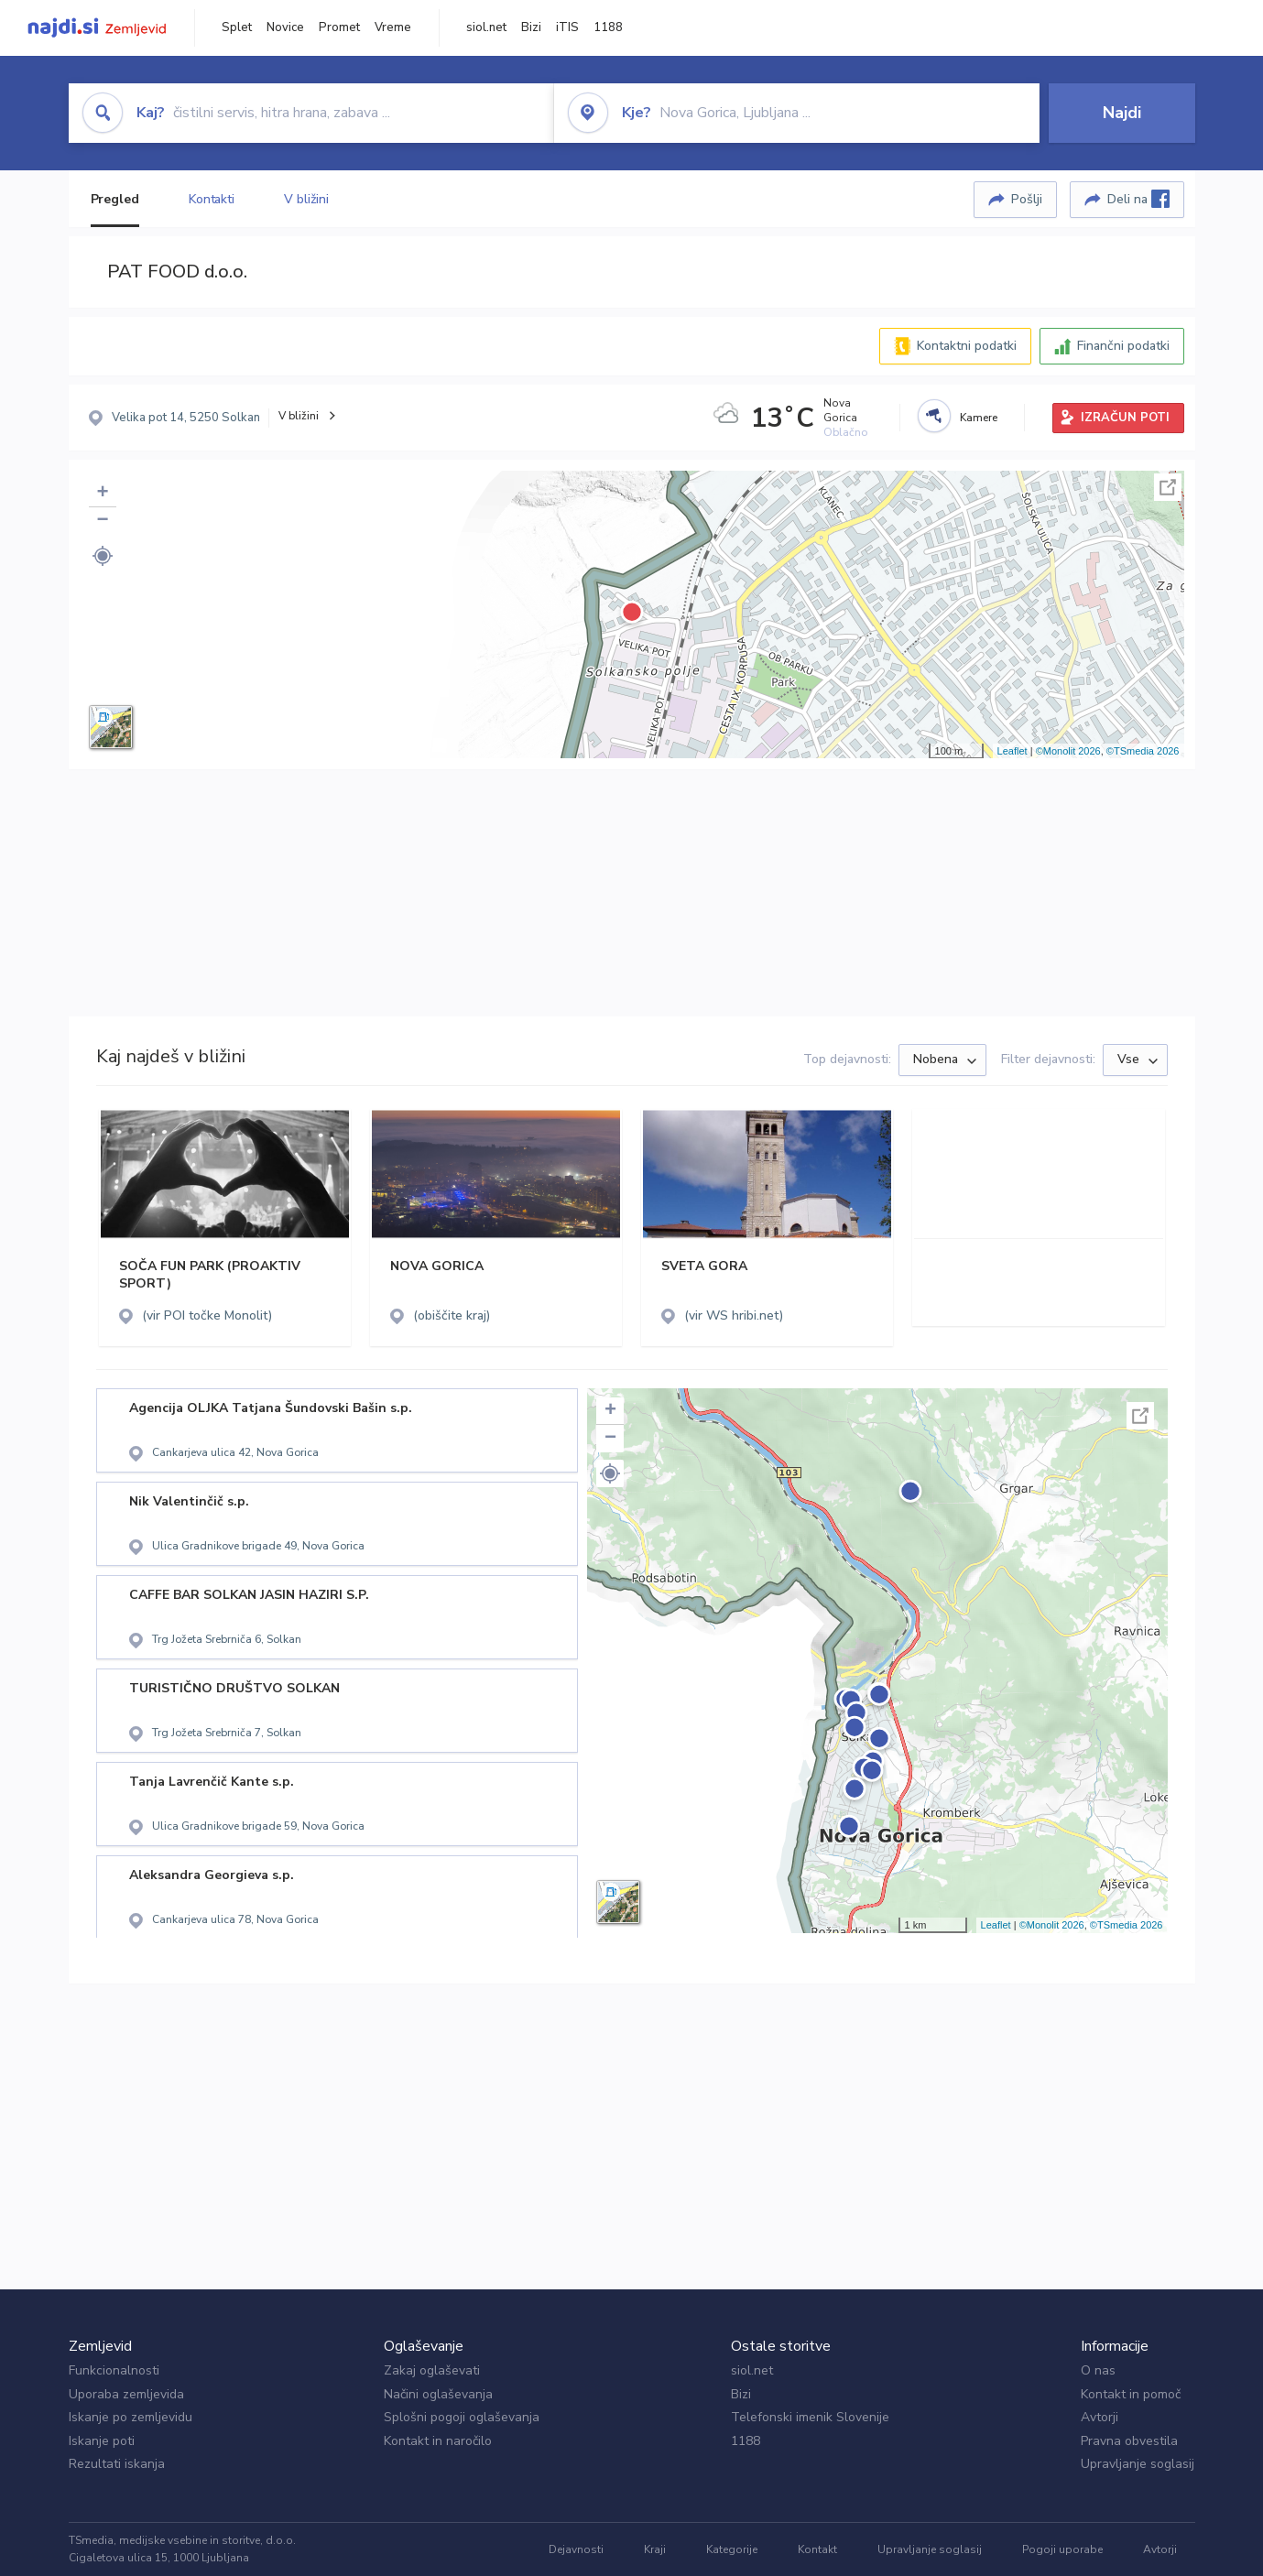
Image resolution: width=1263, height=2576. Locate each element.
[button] (102, 556)
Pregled (115, 199)
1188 (608, 27)
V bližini (306, 199)
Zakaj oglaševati (432, 2370)
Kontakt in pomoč (1131, 2394)
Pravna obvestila (1129, 2441)
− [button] (102, 521)
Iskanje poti (102, 2441)
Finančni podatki (1123, 345)
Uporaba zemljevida (126, 2394)
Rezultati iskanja (117, 2464)
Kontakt (817, 2549)
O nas (1098, 2370)
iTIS (567, 27)
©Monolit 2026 (1068, 750)
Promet (339, 27)
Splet (237, 27)
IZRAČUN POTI (1125, 417)
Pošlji (1026, 199)
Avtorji (1099, 2417)
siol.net (486, 27)
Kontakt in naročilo (438, 2441)
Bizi (531, 27)
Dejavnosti (576, 2549)
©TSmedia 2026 (1143, 750)
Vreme (393, 27)
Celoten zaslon (1167, 487)
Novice (285, 27)
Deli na (1138, 199)
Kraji (655, 2549)
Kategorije (731, 2549)
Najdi (1122, 113)
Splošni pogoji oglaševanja (461, 2417)
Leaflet (1012, 750)
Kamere (978, 417)
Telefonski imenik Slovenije (810, 2417)
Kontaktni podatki (967, 345)
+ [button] (102, 493)
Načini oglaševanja (438, 2394)
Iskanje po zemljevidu (130, 2417)
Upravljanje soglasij (1137, 2464)
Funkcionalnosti (114, 2370)
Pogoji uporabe (1062, 2549)
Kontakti (211, 199)
